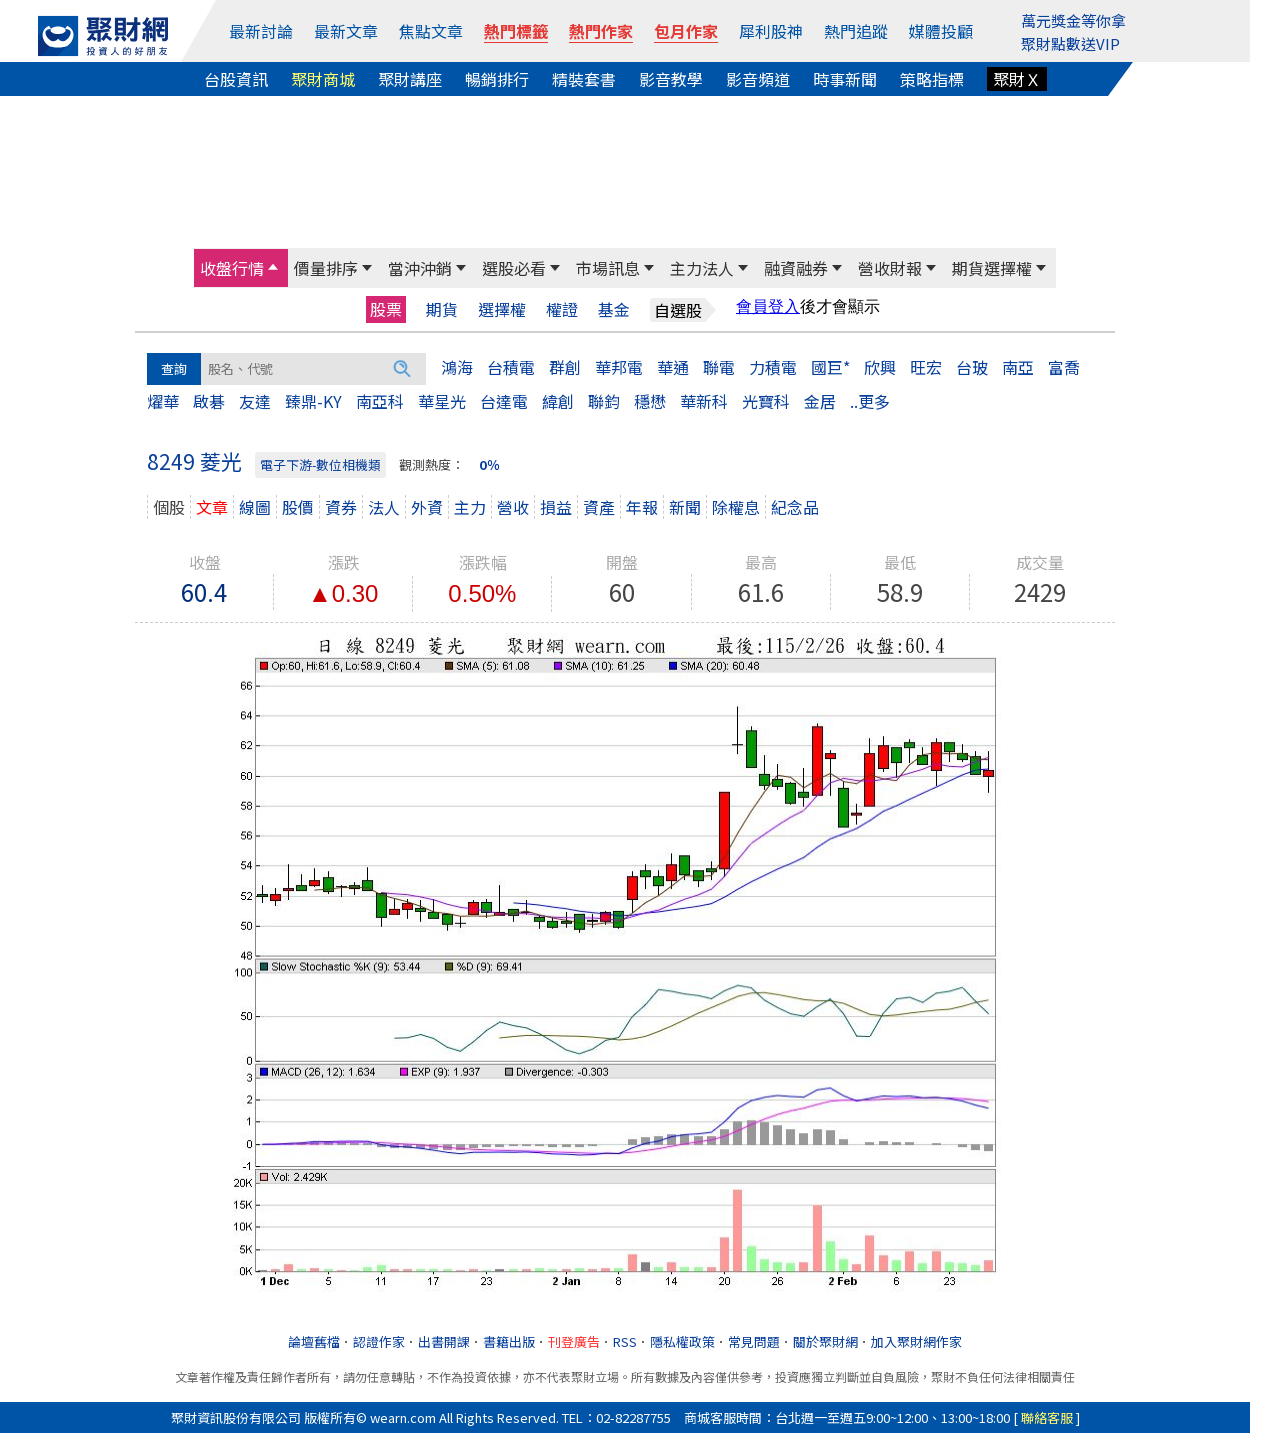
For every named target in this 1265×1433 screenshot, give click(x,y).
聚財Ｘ (1017, 79)
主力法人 (702, 268)
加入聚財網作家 (916, 1341)
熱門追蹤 (856, 31)
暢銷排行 (497, 79)
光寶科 (766, 401)
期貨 (442, 309)
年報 (642, 507)
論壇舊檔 (314, 1341)
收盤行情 (232, 268)
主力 (470, 507)
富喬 (1064, 367)
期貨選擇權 (992, 268)
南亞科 (380, 401)
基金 (614, 309)
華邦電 (619, 367)
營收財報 (890, 268)
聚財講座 (410, 79)
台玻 (972, 367)
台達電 (504, 401)
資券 (341, 507)
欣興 (880, 367)
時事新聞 (845, 79)
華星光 (442, 401)
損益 (556, 507)
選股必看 (514, 268)
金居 (820, 401)
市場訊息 (608, 268)
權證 (562, 309)
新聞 (685, 507)
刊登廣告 (574, 1341)
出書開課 (444, 1341)
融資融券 (796, 268)
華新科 (704, 401)
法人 (384, 507)
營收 (513, 507)
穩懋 (650, 401)
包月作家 (686, 31)
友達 (255, 401)
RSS (625, 1341)
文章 (212, 507)
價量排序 (326, 268)
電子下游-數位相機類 (320, 464)
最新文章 (346, 31)
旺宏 (926, 367)
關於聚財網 (825, 1341)
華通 (673, 367)
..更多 (870, 401)
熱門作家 (601, 31)
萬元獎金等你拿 (1073, 20)
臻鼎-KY (313, 401)
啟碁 (209, 401)
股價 (298, 507)
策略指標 (932, 79)
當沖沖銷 (420, 268)
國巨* (830, 367)
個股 (169, 507)
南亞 (1018, 367)
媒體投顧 (941, 31)
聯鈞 (604, 401)
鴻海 (457, 367)
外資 (427, 507)
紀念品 (795, 507)
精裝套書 (584, 79)
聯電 (719, 367)
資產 (599, 507)
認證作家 (379, 1341)
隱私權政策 (682, 1341)
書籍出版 (509, 1341)
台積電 (511, 367)
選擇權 (502, 309)
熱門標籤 (516, 31)
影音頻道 (758, 79)
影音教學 (671, 79)
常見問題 (754, 1341)
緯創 (558, 401)
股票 (386, 309)
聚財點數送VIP (1070, 43)
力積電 (773, 367)
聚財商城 (323, 79)
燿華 (163, 401)
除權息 (736, 507)
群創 (565, 367)
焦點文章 (431, 31)
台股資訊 (236, 79)
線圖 (255, 507)
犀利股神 (771, 31)
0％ (489, 464)
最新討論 (261, 31)
